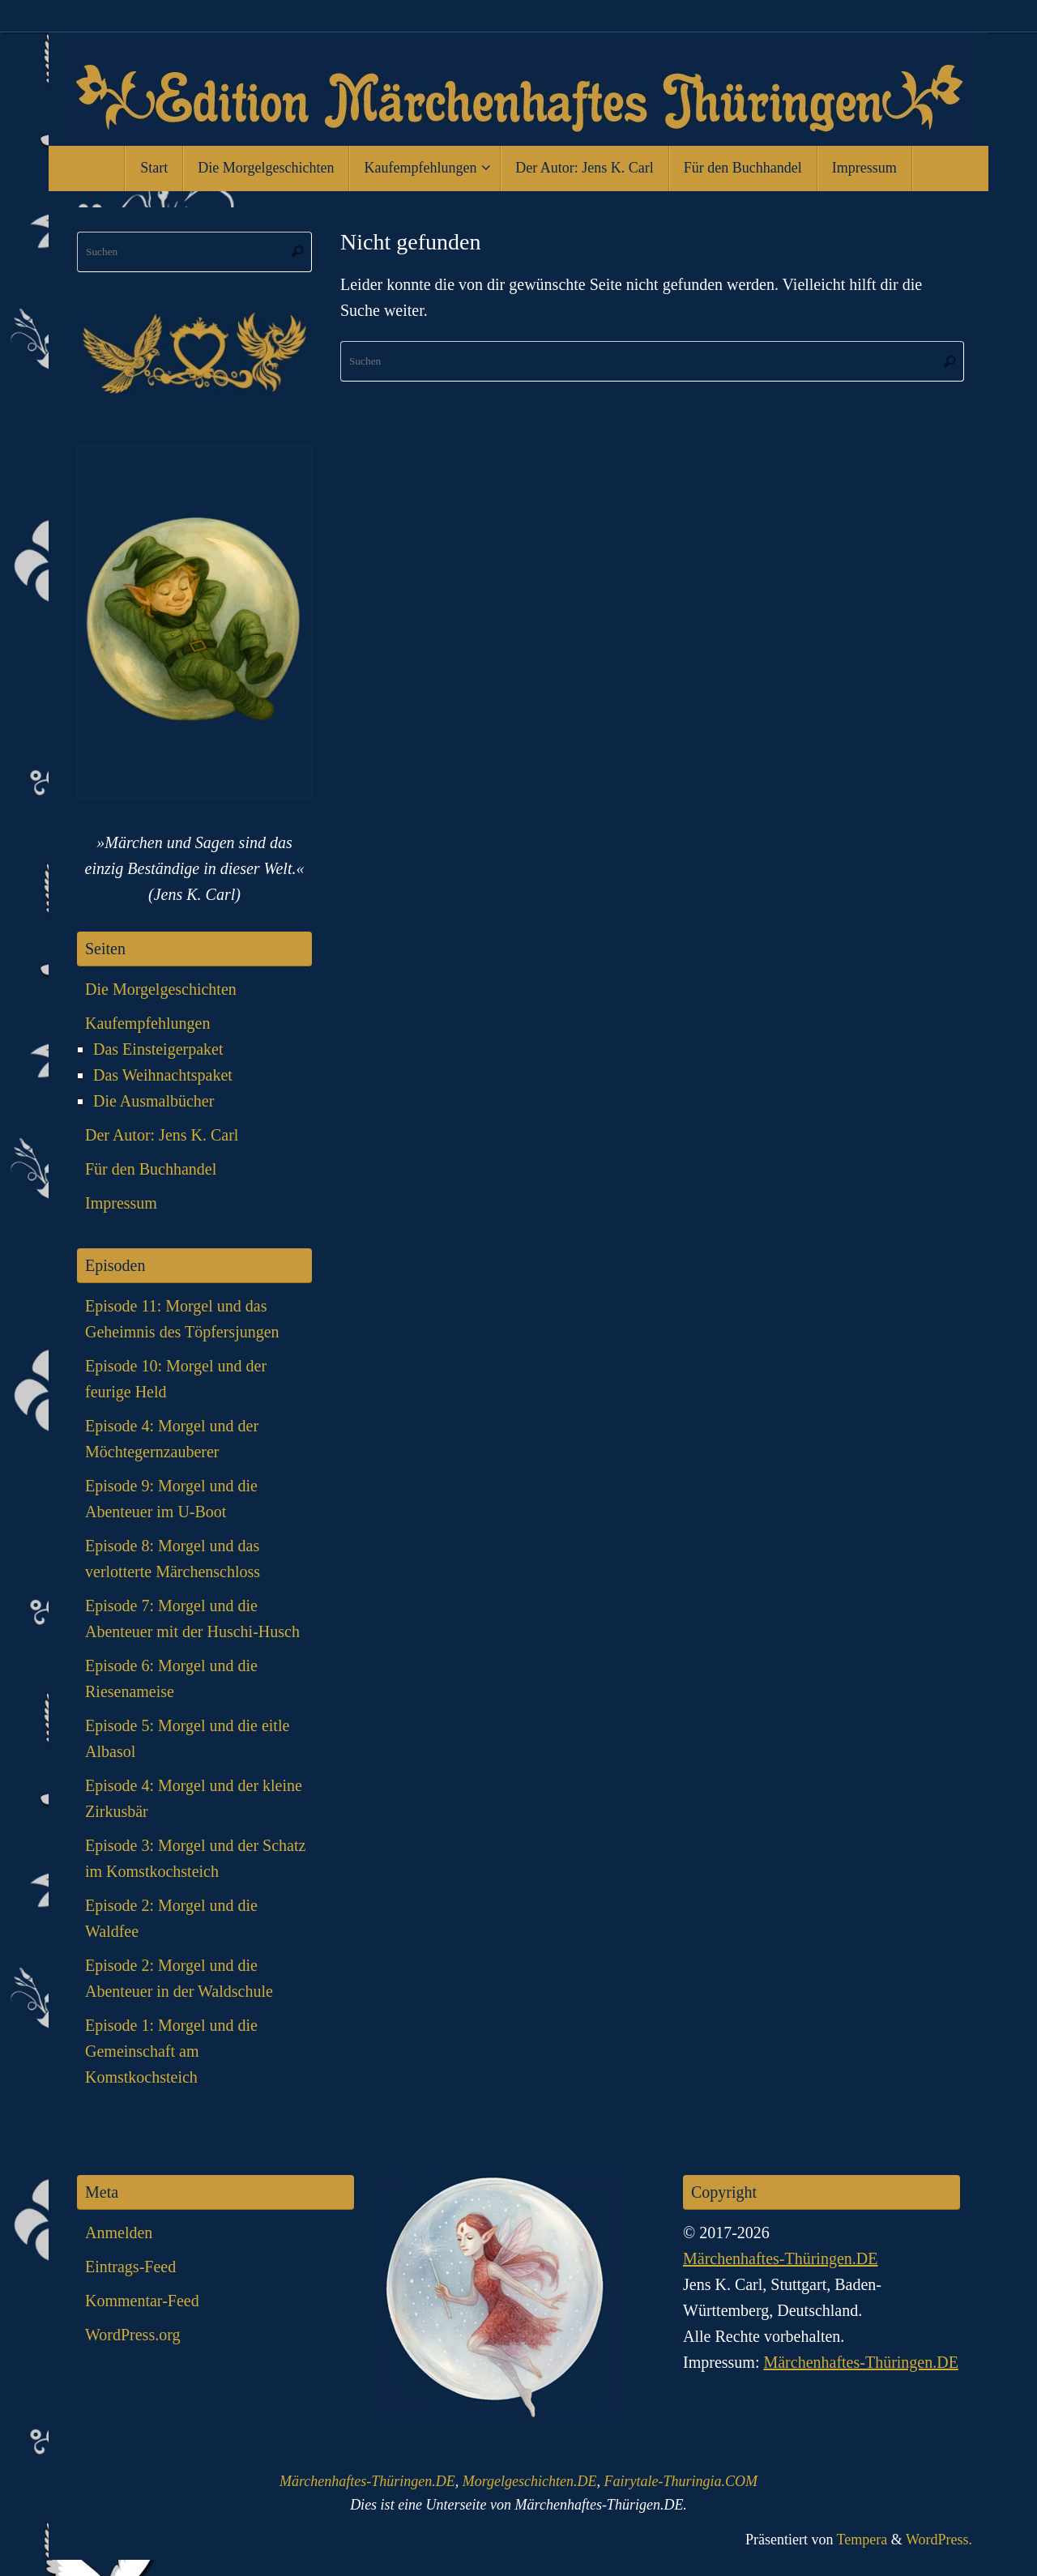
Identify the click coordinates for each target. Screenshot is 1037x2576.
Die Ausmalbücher (153, 1101)
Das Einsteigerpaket (158, 1049)
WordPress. (939, 2539)
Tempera (862, 2539)
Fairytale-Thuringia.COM (681, 2481)
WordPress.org (132, 2335)
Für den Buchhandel (150, 1169)
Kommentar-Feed (142, 2300)
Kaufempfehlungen (147, 1023)
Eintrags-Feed (130, 2266)
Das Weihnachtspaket (163, 1075)
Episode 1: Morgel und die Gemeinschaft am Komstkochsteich (171, 2051)
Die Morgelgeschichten (161, 989)
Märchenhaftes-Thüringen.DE (780, 2258)
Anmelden (118, 2232)
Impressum (121, 1203)
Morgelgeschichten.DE (530, 2481)
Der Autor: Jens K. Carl (161, 1135)
